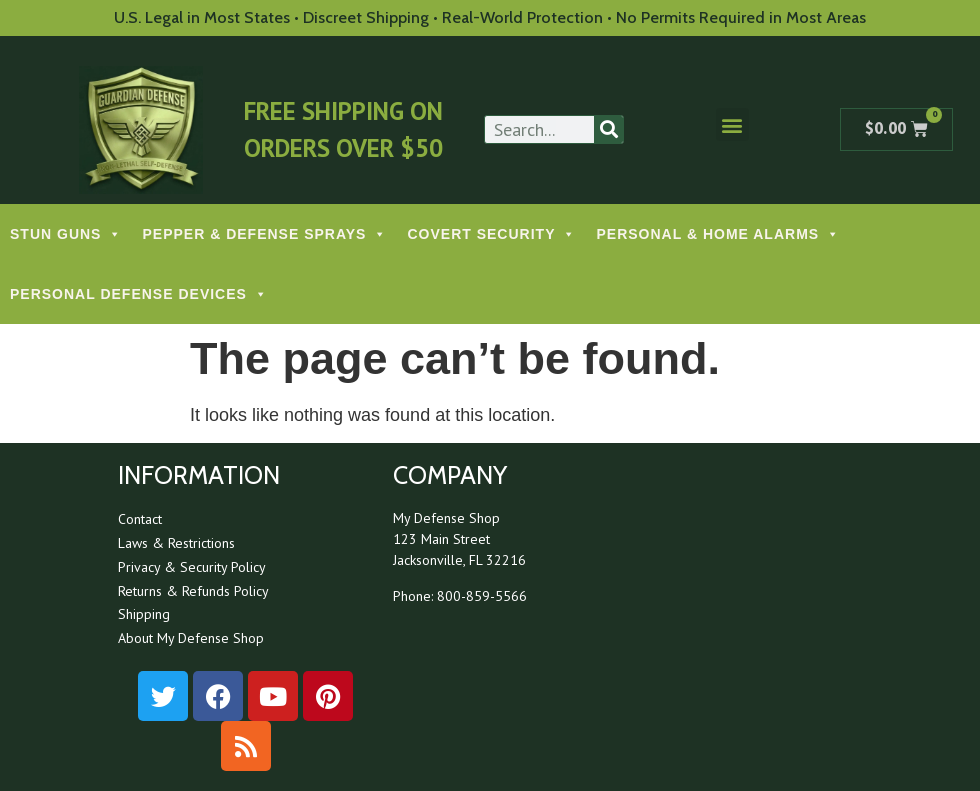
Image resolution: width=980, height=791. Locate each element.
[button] (732, 124)
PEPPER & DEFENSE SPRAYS (264, 234)
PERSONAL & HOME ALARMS (718, 234)
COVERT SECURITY (491, 234)
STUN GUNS (66, 234)
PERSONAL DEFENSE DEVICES (139, 294)
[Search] (608, 129)
